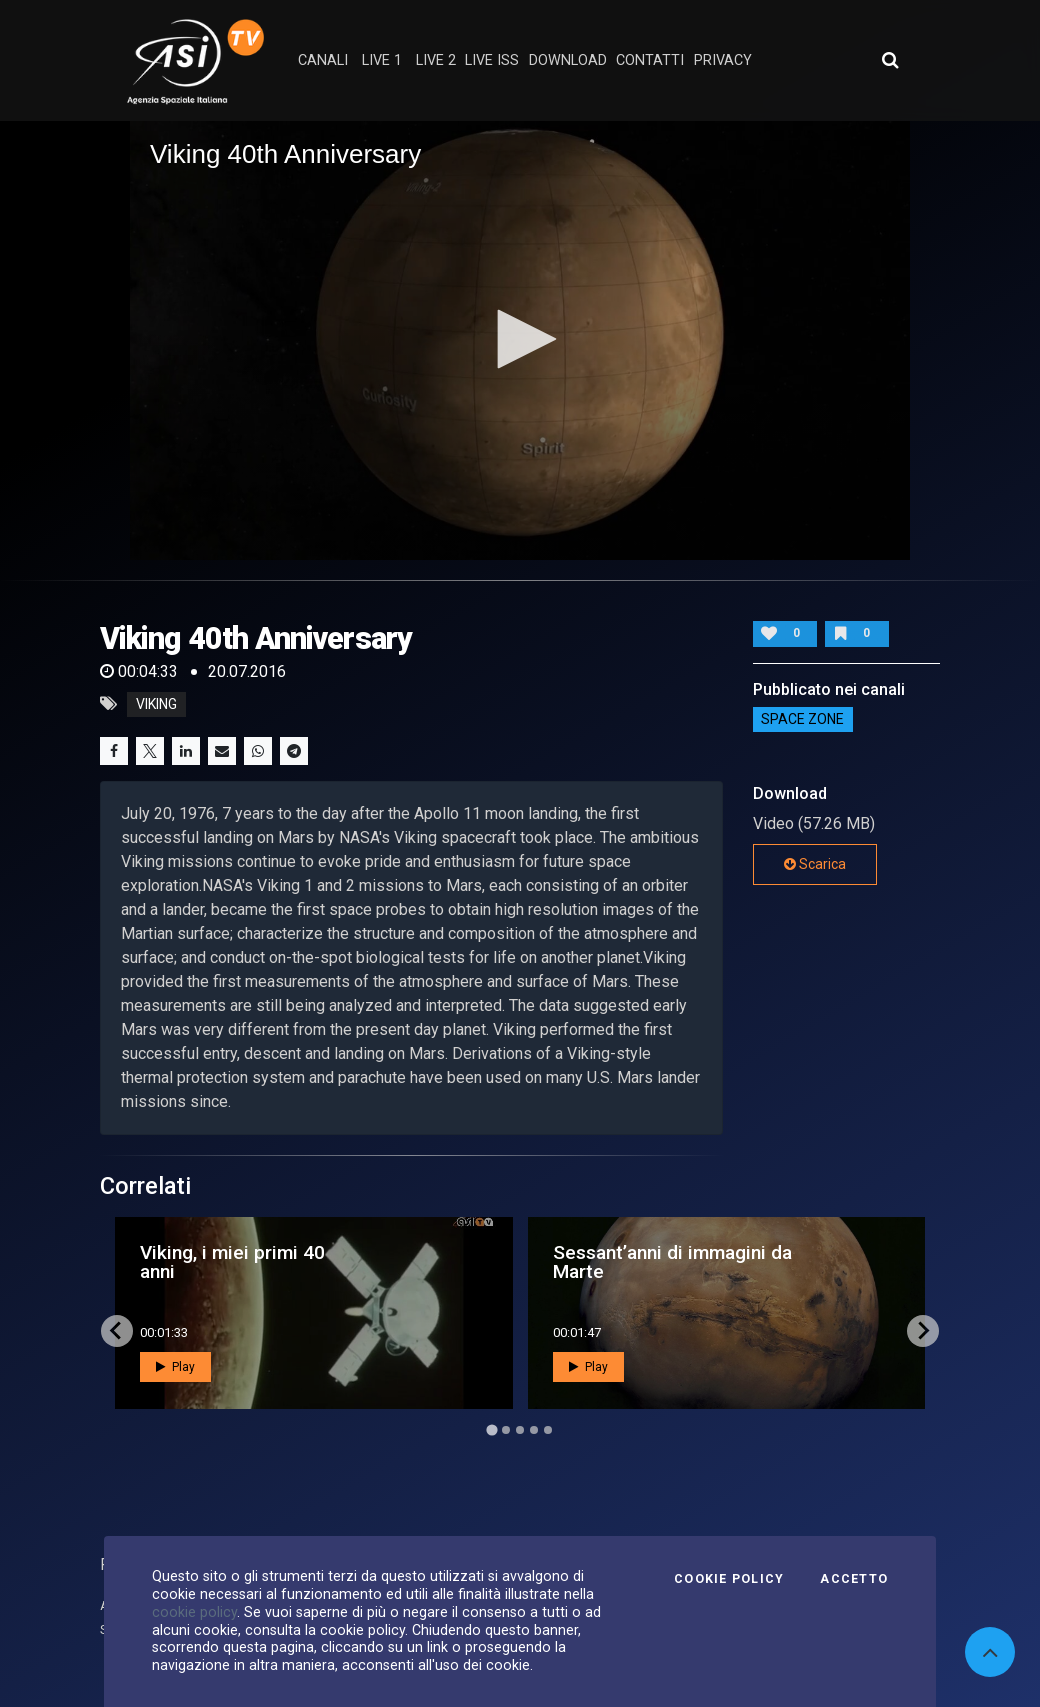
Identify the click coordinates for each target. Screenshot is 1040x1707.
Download (568, 60)
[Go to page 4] (534, 1430)
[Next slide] (923, 1331)
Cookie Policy (729, 1579)
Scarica (815, 864)
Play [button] (175, 1367)
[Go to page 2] (506, 1430)
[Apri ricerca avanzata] (890, 60)
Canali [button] (323, 60)
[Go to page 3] (520, 1430)
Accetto (854, 1579)
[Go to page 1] (491, 1429)
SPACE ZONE (802, 719)
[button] (520, 339)
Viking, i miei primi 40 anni (232, 1262)
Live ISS (492, 60)
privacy (723, 60)
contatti (650, 60)
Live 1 (382, 60)
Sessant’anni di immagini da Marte (672, 1262)
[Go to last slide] (117, 1331)
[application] (520, 340)
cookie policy (194, 1612)
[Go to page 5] (548, 1430)
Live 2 (436, 60)
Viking (156, 704)
